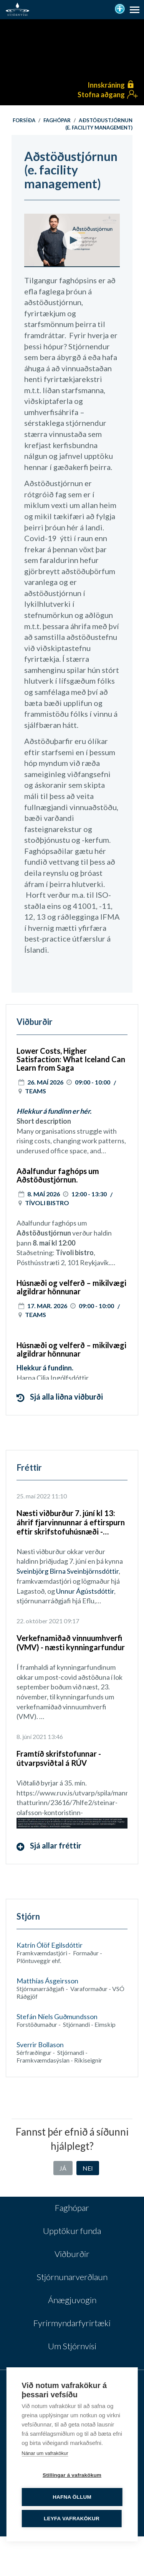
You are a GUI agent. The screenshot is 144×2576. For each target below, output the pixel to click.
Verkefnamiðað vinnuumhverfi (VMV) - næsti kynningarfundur (71, 1642)
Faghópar (57, 120)
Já (63, 2168)
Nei (88, 2168)
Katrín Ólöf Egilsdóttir (50, 1945)
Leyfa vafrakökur (71, 2518)
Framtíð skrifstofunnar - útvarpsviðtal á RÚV (59, 1758)
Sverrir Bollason (40, 2044)
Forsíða (24, 120)
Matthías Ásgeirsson (47, 1980)
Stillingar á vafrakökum (72, 2475)
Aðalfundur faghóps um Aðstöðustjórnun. (58, 1175)
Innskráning (106, 85)
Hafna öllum (72, 2497)
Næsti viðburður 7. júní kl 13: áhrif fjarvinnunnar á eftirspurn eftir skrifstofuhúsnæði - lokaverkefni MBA (71, 1522)
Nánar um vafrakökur (45, 2453)
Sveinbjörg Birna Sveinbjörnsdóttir (68, 1571)
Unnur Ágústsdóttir (85, 1591)
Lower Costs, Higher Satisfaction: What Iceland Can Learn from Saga (71, 1059)
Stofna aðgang (101, 94)
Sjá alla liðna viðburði (60, 1397)
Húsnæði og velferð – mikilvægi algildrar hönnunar (71, 1287)
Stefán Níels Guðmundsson (57, 2016)
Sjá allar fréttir (49, 1846)
